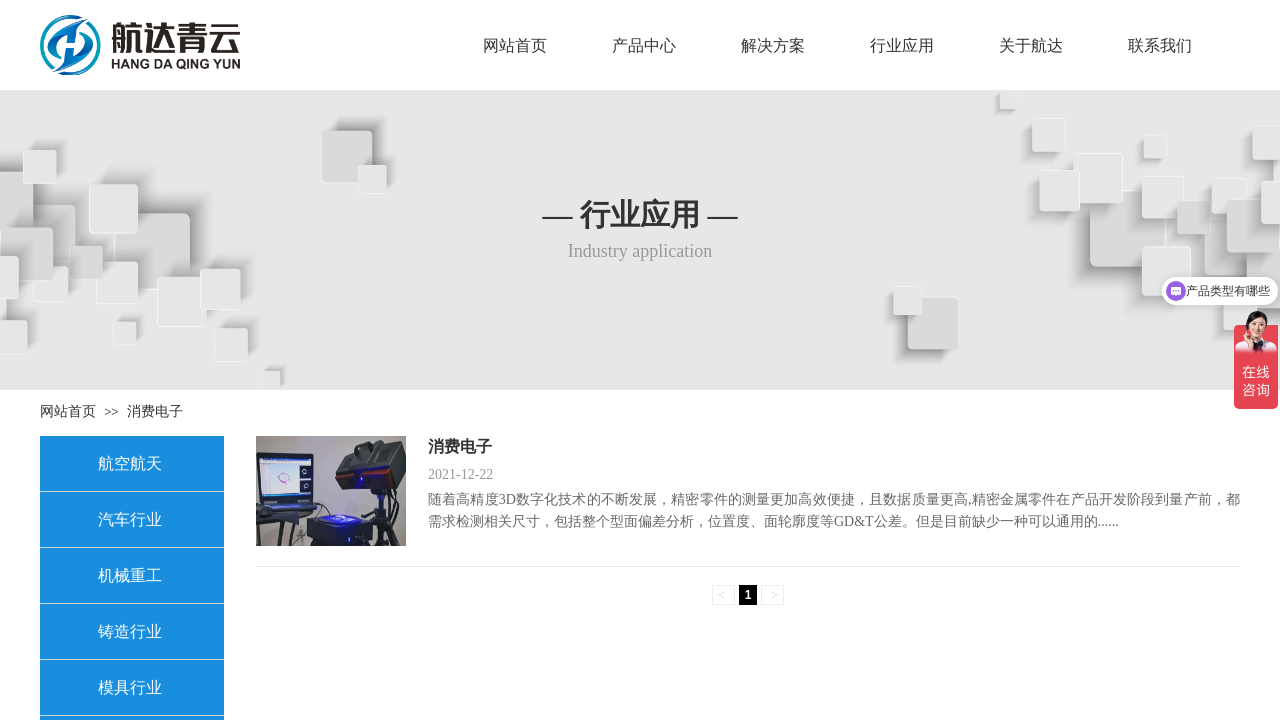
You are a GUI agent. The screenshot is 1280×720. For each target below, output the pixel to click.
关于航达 (1031, 45)
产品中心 (644, 45)
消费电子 (155, 411)
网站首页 (515, 45)
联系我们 (1160, 45)
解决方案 (773, 45)
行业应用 (902, 45)
